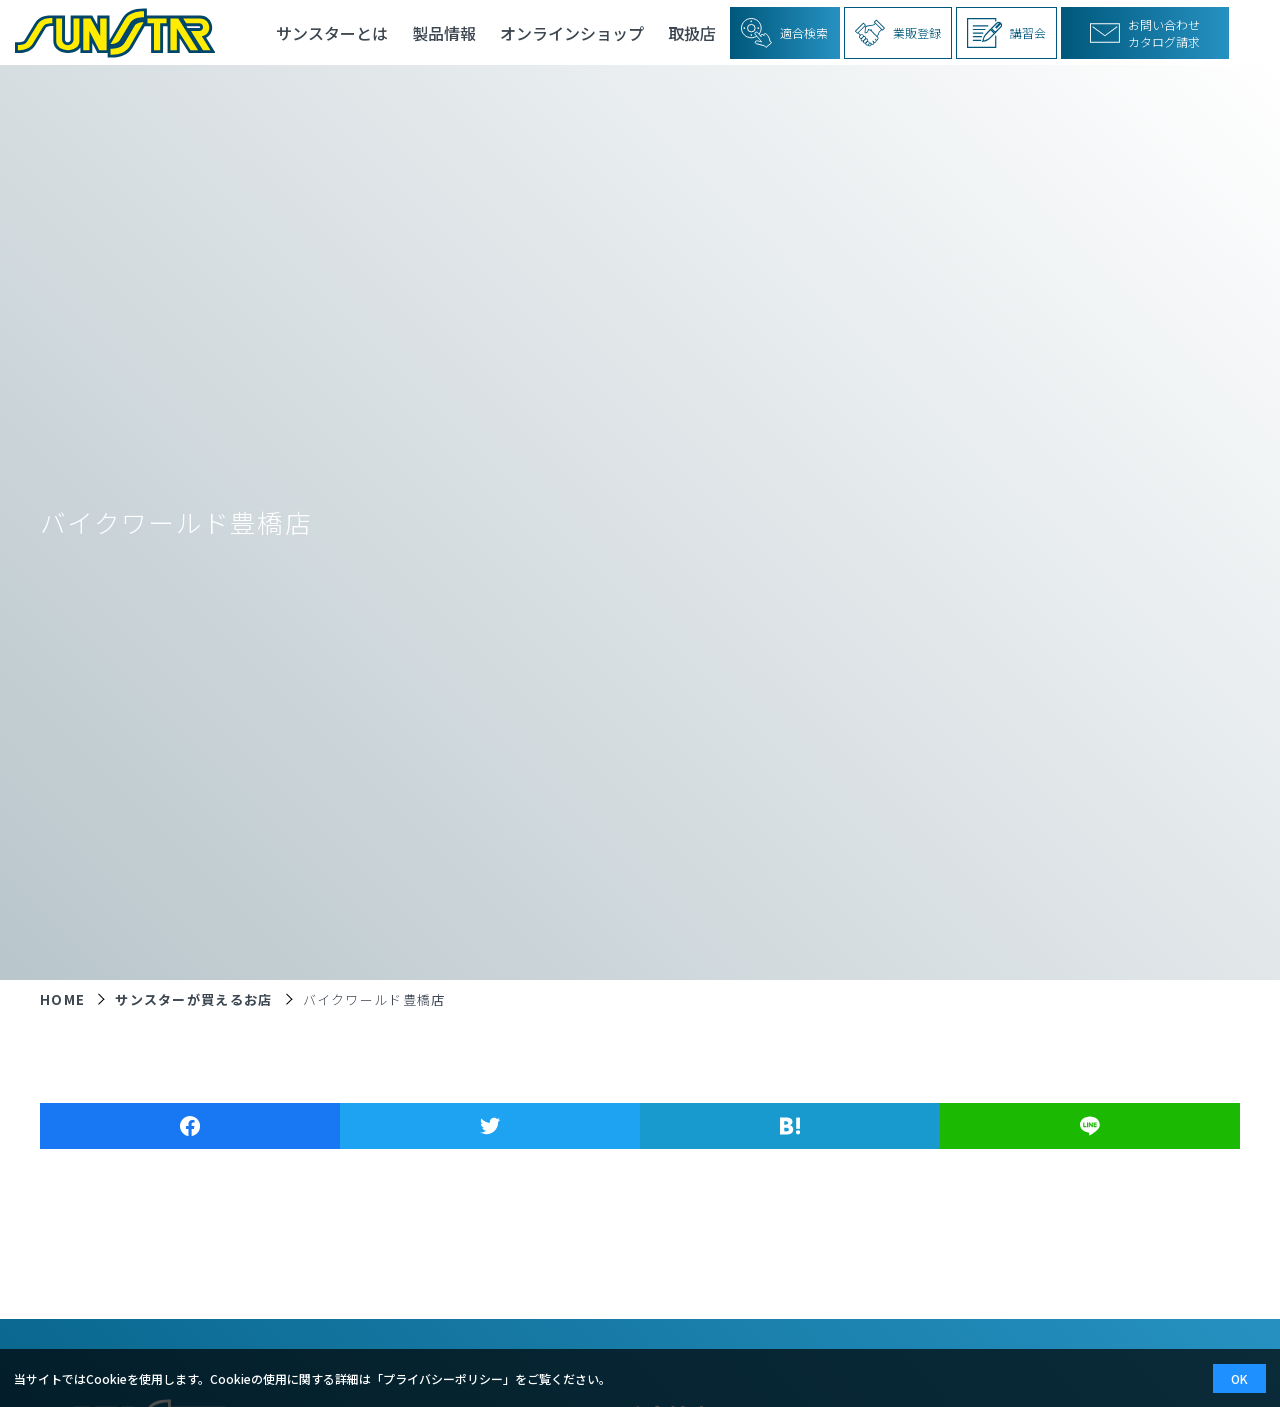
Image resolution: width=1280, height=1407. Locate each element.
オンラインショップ (572, 33)
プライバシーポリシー (443, 1378)
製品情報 (444, 33)
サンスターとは (332, 33)
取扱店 (692, 33)
